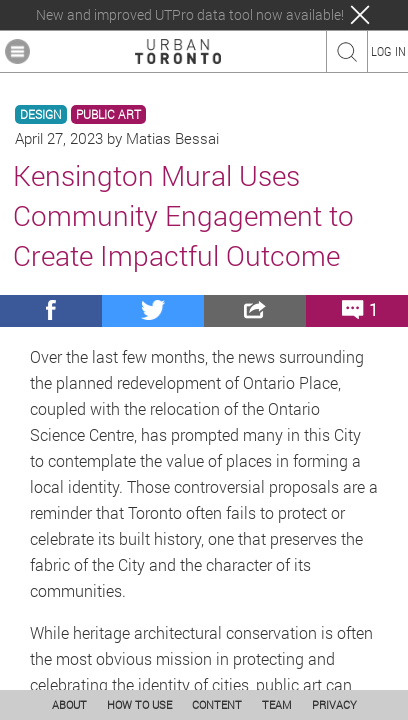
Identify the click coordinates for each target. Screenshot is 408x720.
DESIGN (41, 114)
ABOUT (69, 704)
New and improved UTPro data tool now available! (190, 15)
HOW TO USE (139, 704)
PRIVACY (334, 704)
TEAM (277, 704)
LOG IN (388, 51)
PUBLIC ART (108, 114)
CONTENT (217, 704)
